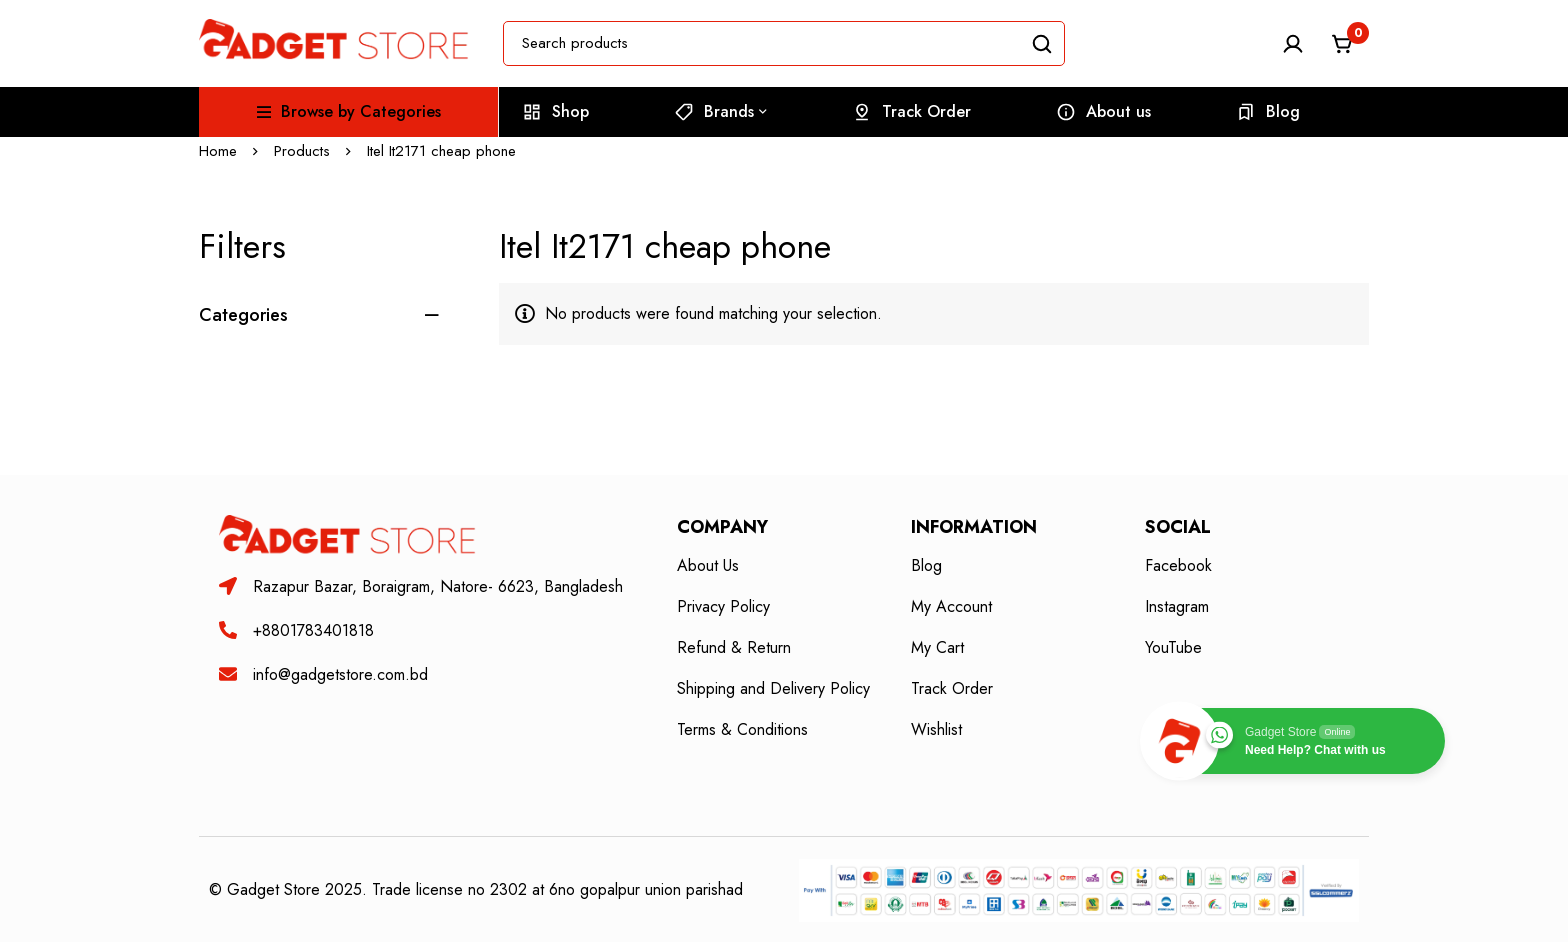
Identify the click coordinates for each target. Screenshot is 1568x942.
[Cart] (1343, 44)
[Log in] (1293, 44)
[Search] (1042, 43)
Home (218, 151)
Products (302, 151)
